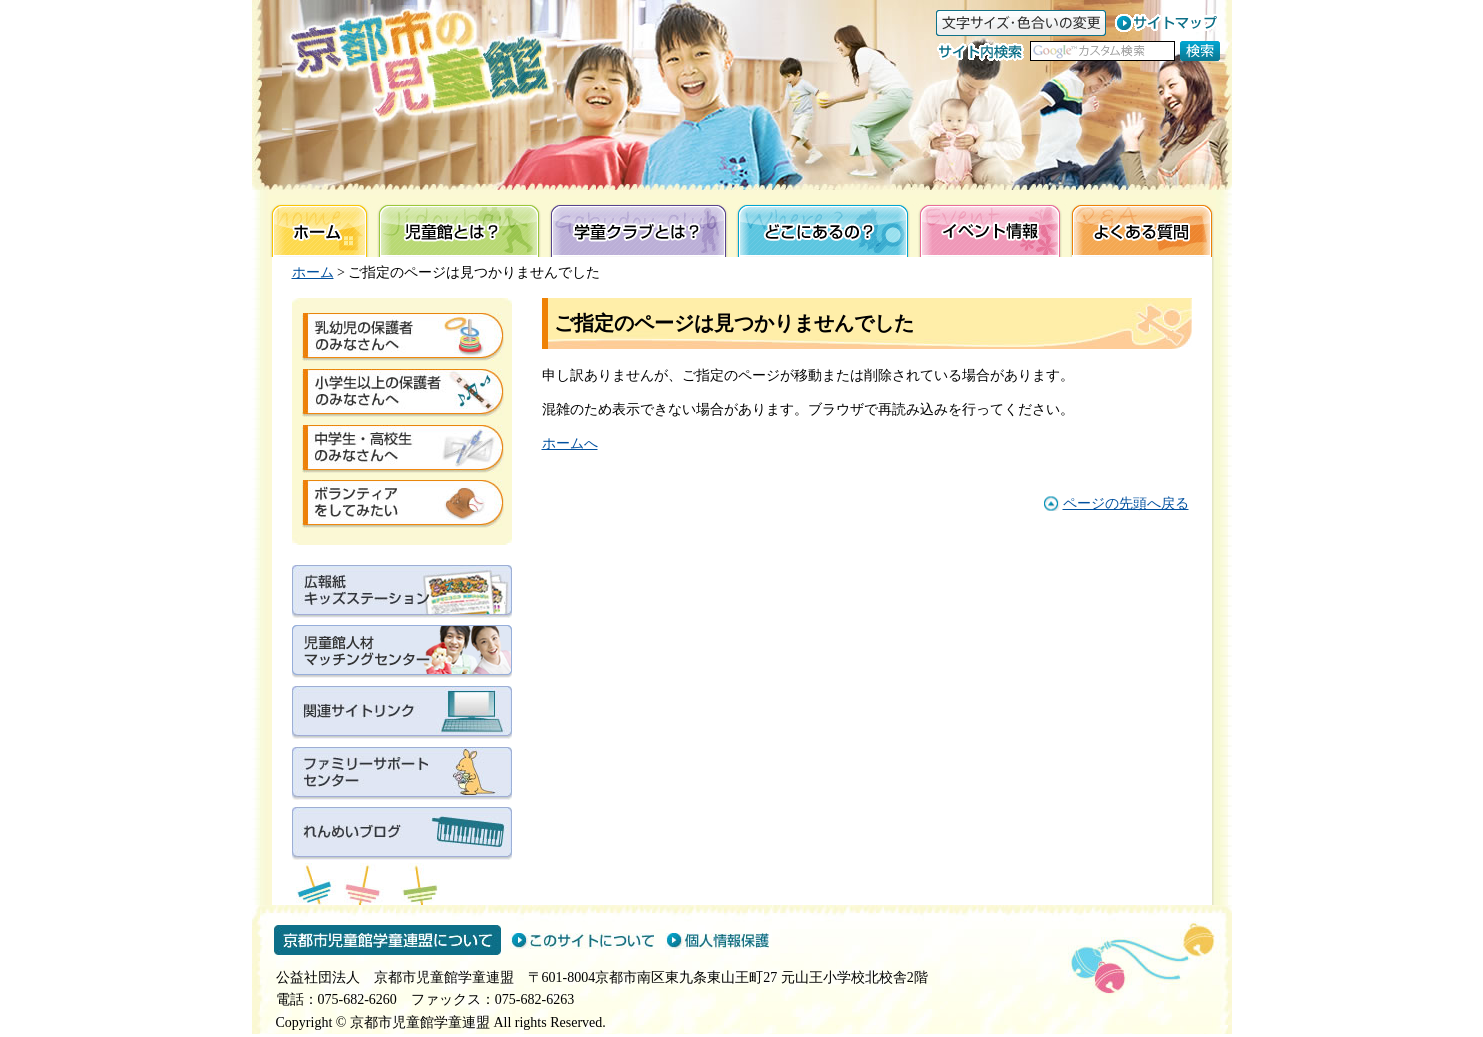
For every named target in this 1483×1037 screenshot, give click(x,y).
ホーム (313, 272)
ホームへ (570, 443)
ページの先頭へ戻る (1126, 503)
